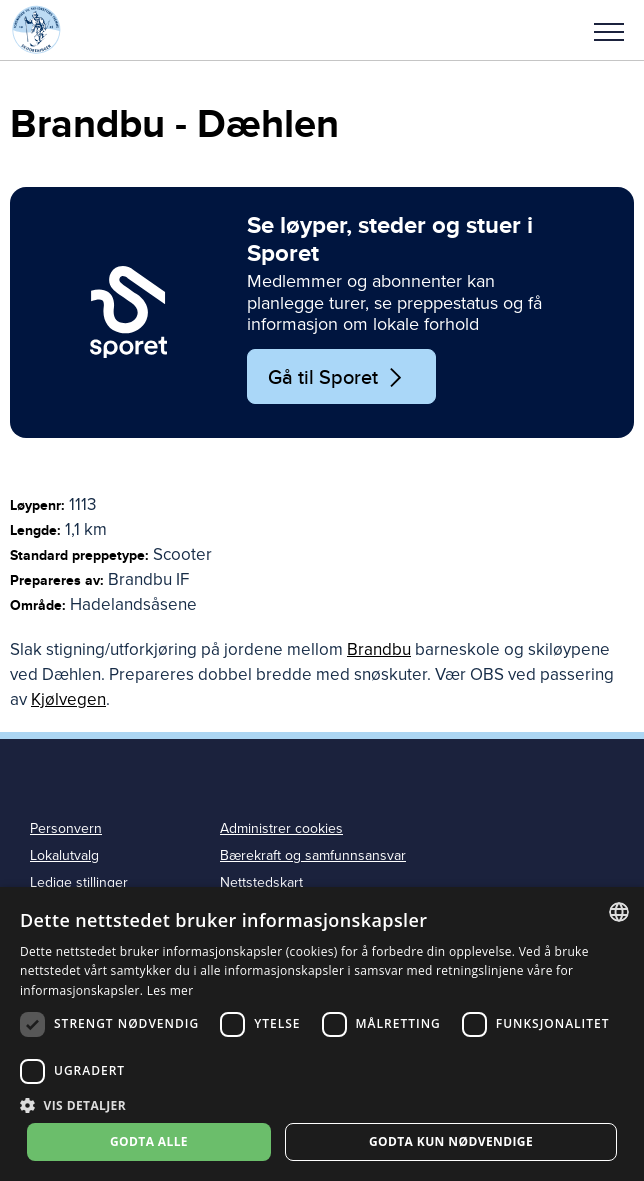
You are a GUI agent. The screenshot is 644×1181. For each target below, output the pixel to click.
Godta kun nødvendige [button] (451, 1141)
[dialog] (322, 1034)
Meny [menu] (609, 32)
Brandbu (379, 649)
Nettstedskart (261, 882)
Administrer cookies (281, 828)
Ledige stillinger (79, 882)
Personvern (66, 828)
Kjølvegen (68, 699)
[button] (609, 30)
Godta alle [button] (149, 1141)
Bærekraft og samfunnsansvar (313, 855)
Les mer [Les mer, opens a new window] (170, 990)
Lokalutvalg (64, 855)
